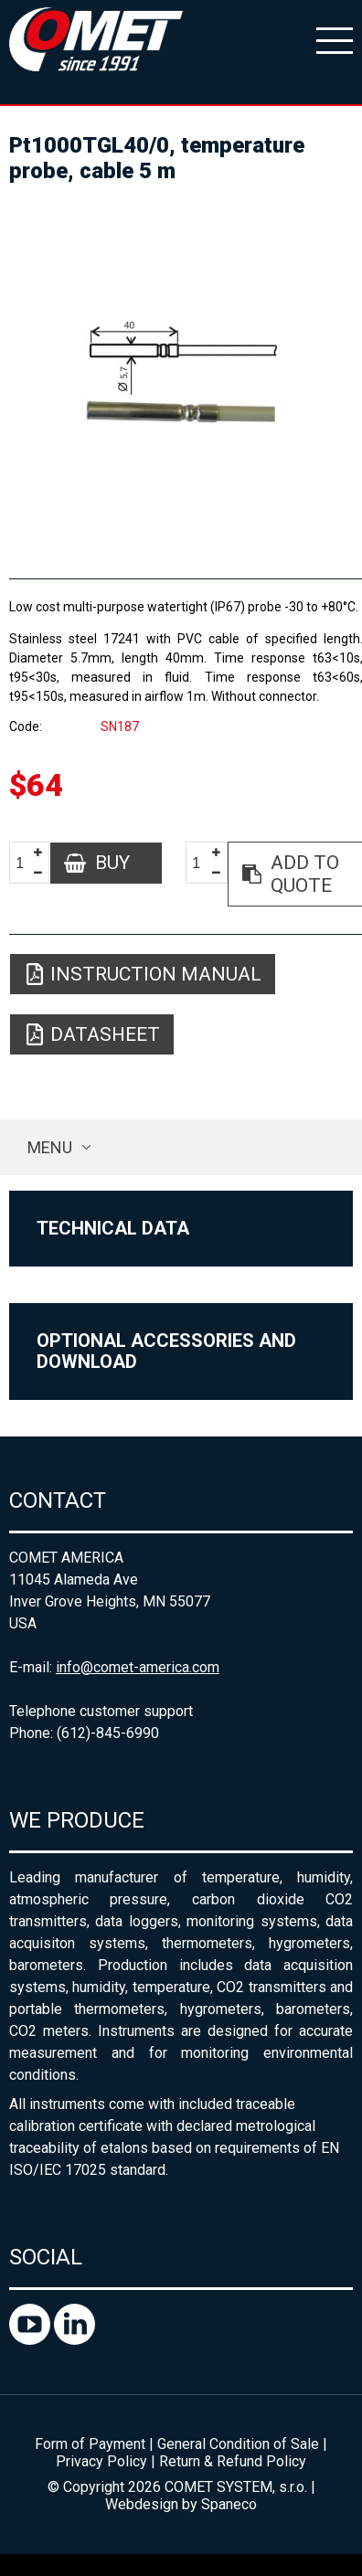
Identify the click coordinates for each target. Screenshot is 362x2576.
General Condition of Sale (238, 2444)
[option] (181, 373)
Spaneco (229, 2504)
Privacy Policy (101, 2461)
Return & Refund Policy (232, 2461)
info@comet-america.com (137, 1667)
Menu (49, 1147)
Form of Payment (90, 2444)
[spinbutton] (26, 864)
